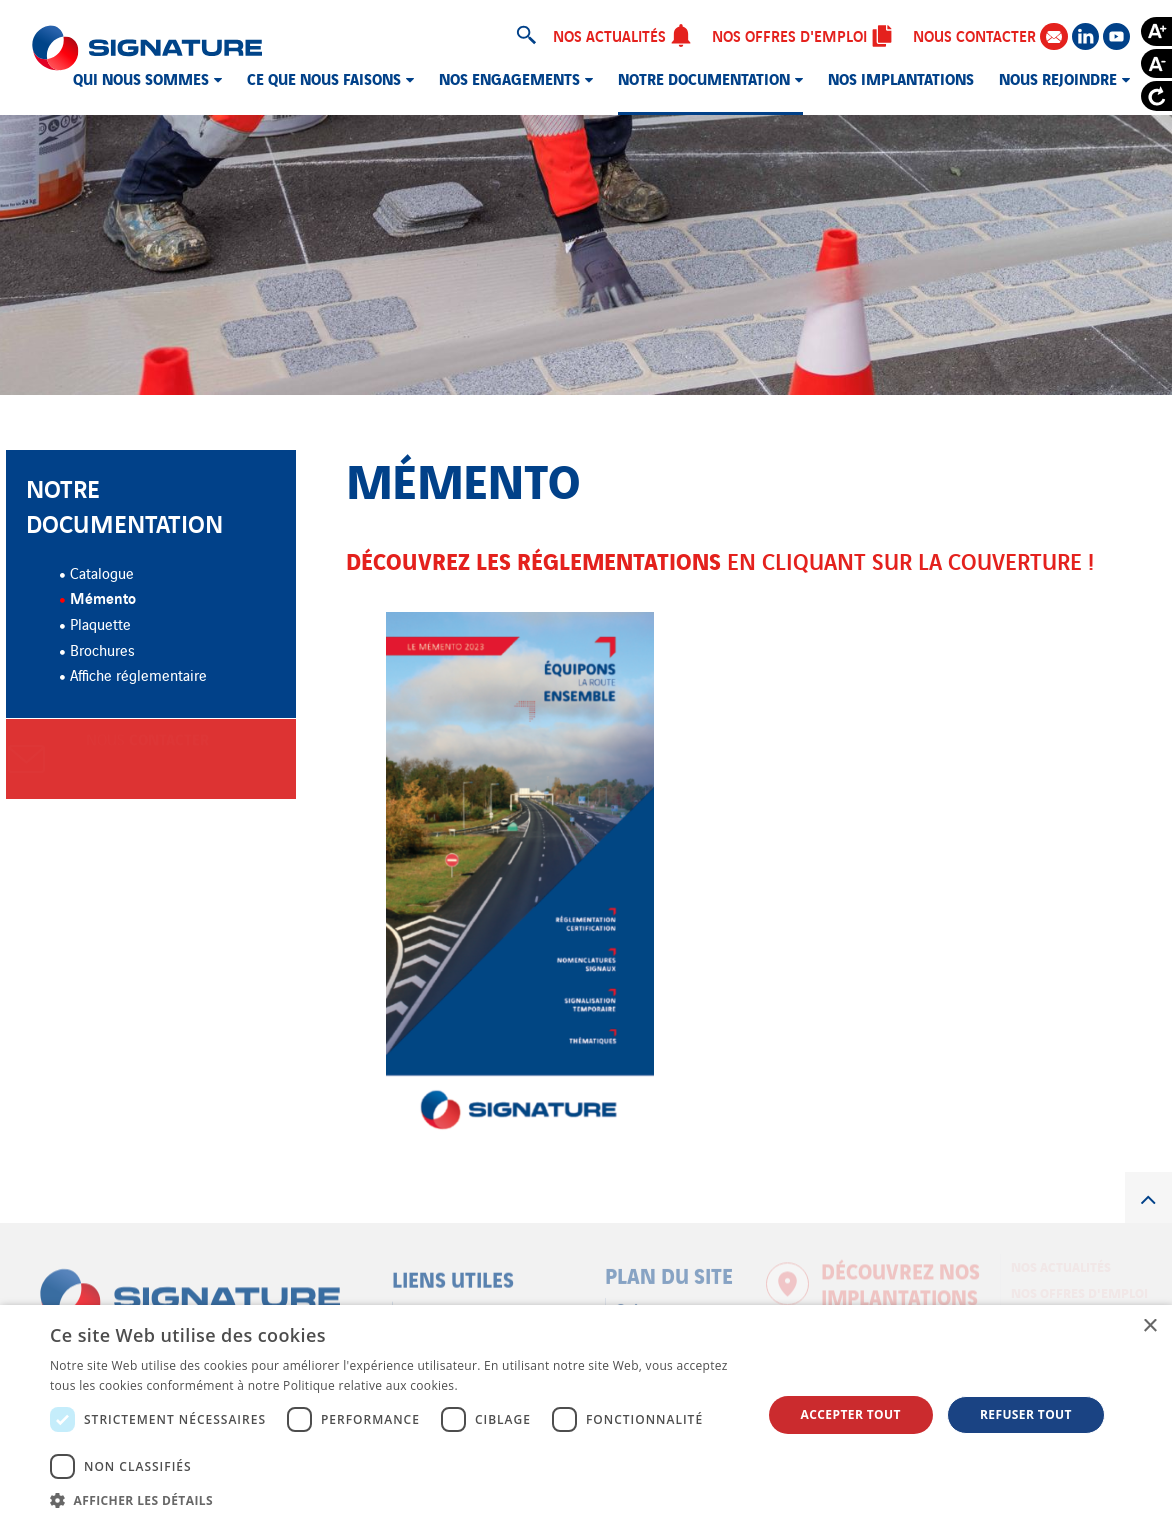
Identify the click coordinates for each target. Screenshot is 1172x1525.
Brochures (102, 649)
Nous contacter (990, 35)
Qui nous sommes (141, 78)
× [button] (1149, 1326)
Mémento (103, 597)
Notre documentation (704, 78)
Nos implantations (901, 78)
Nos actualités (622, 35)
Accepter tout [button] (851, 1414)
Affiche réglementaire (138, 674)
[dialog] (586, 1415)
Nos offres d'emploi (802, 35)
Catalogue (102, 572)
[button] (395, 1500)
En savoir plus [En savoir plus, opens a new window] (501, 1385)
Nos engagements (509, 78)
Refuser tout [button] (1026, 1414)
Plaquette (100, 623)
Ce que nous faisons (324, 78)
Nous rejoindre (1058, 78)
